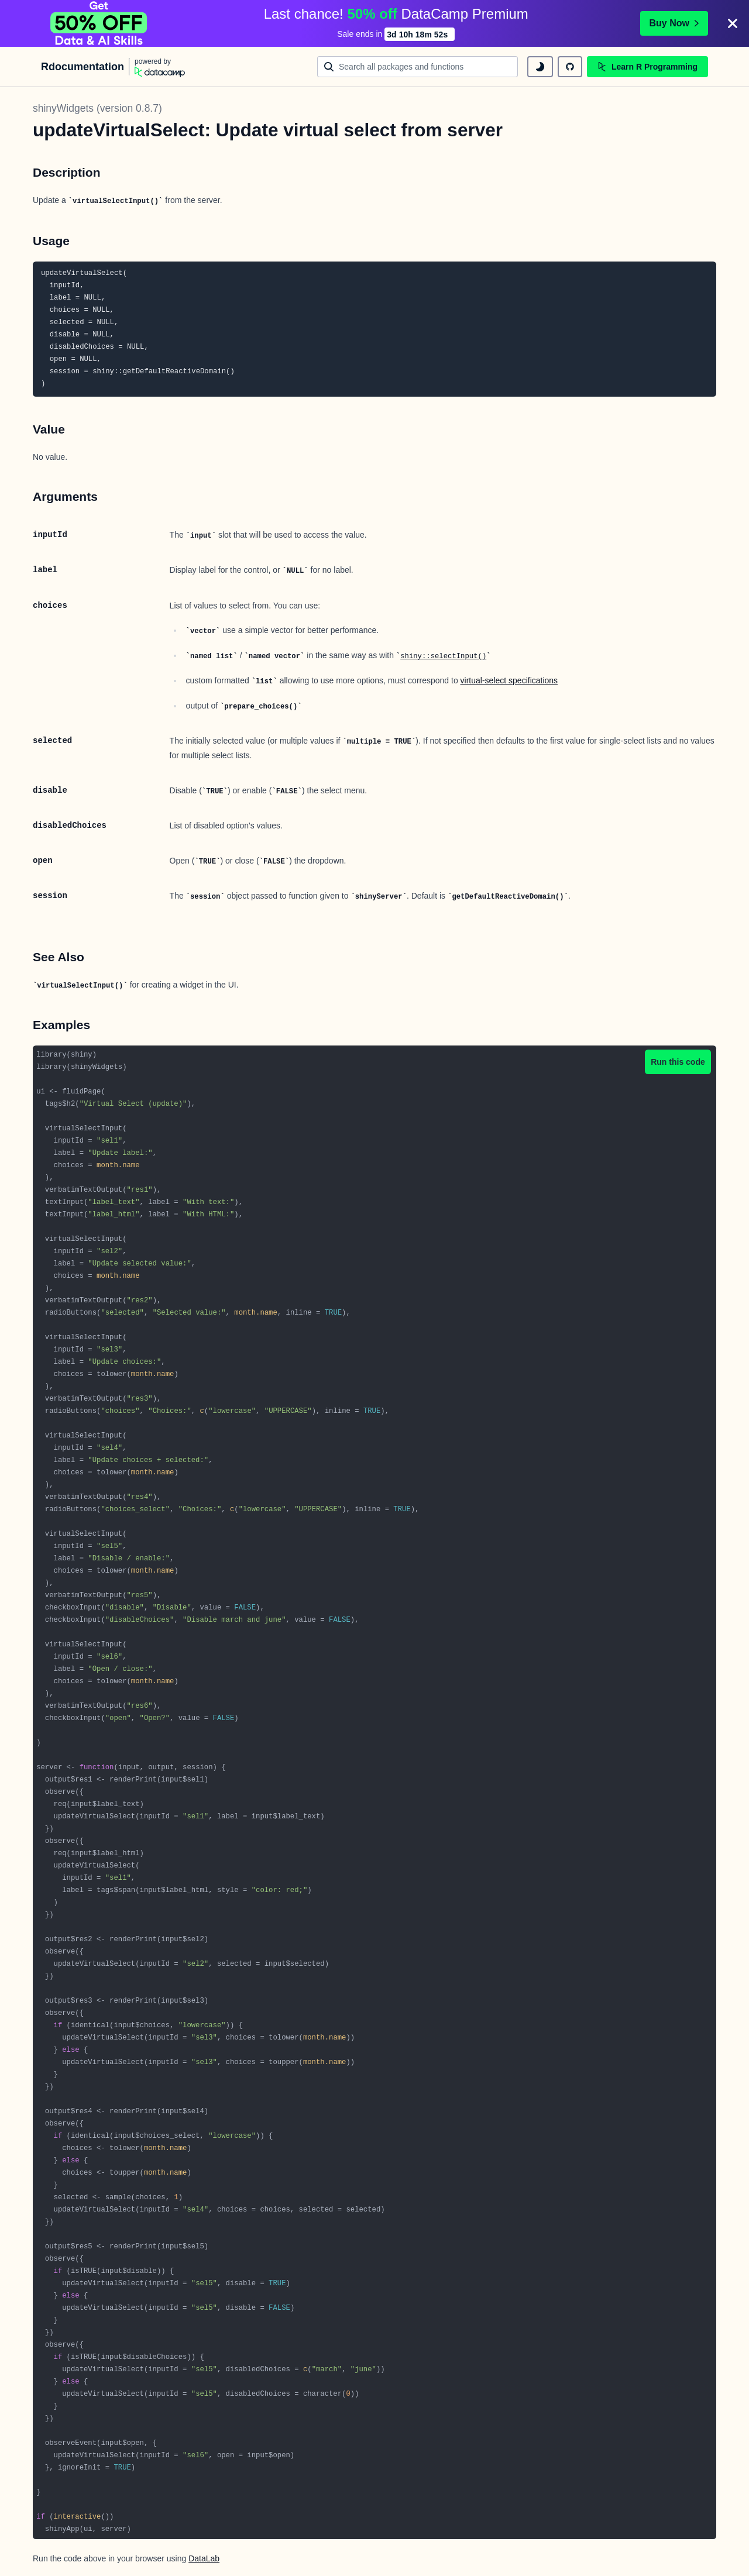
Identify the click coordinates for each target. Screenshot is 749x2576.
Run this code (678, 1062)
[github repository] (570, 66)
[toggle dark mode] (540, 66)
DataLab (203, 2558)
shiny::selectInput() (443, 656)
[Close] (732, 23)
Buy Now (674, 23)
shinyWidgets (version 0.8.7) (97, 108)
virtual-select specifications (509, 680)
